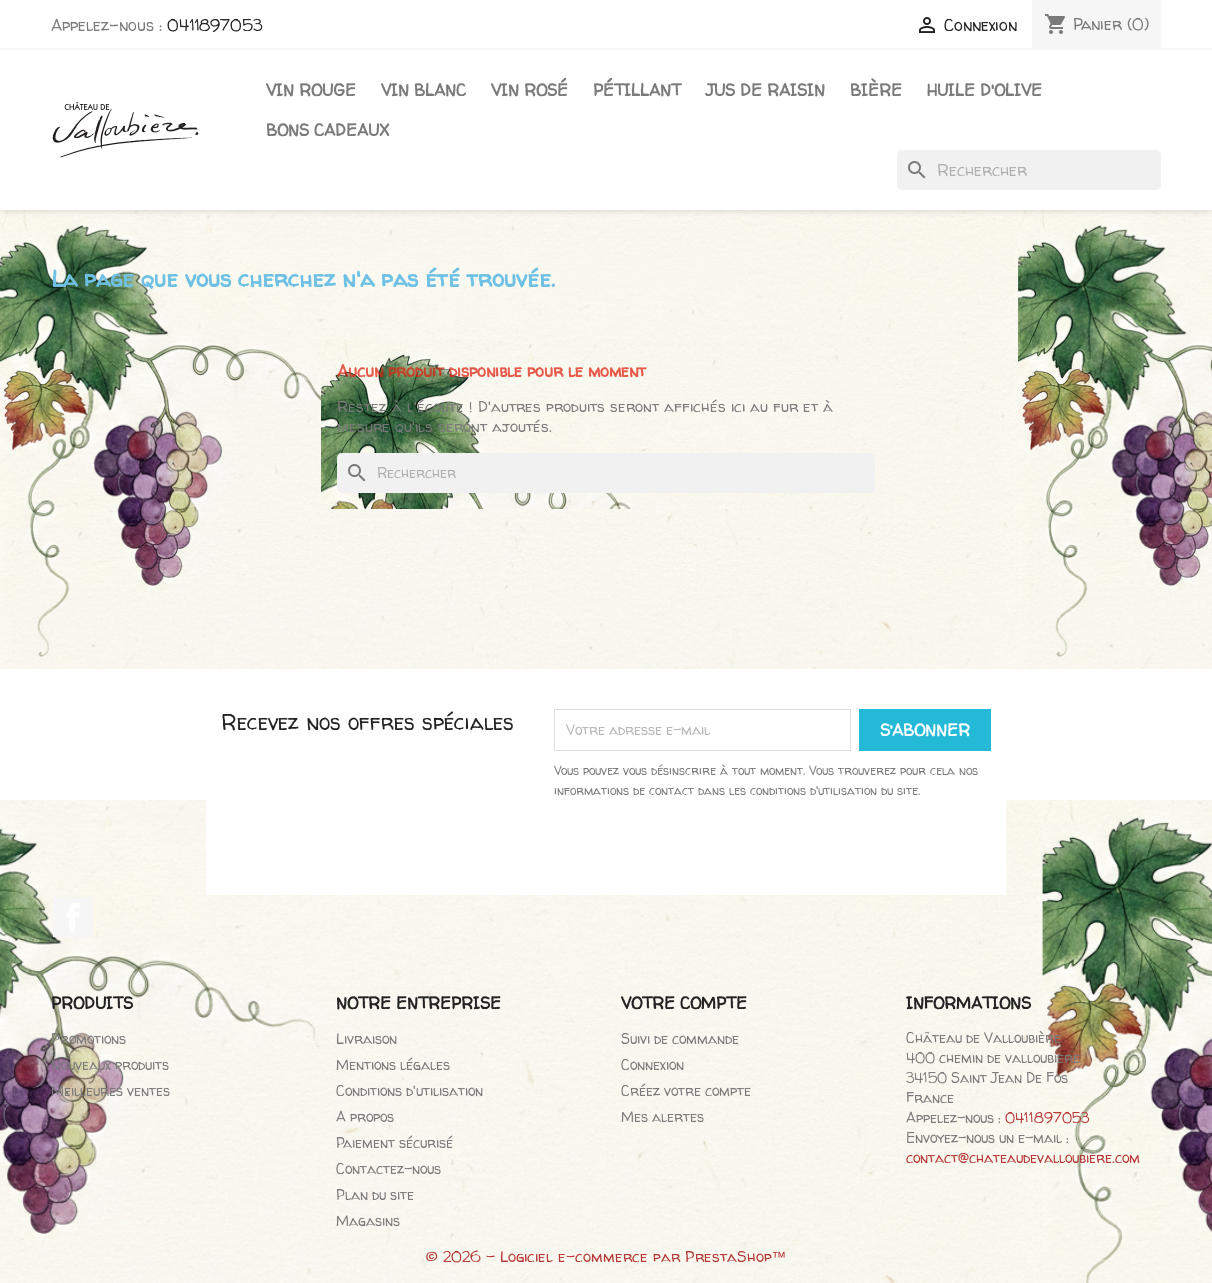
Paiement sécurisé (394, 1142)
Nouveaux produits (110, 1064)
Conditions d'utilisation (409, 1090)
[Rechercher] (1029, 170)
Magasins (368, 1220)
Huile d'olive (984, 90)
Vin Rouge (311, 90)
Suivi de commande (680, 1038)
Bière (876, 90)
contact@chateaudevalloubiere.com (1023, 1157)
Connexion (652, 1064)
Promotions (88, 1038)
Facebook (73, 917)
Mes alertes (662, 1116)
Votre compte (684, 1003)
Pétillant (637, 90)
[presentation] (773, 856)
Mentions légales (393, 1064)
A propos (365, 1116)
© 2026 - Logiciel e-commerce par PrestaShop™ (606, 1256)
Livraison (366, 1038)
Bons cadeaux (327, 130)
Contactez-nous (388, 1168)
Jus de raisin (765, 90)
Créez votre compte (686, 1090)
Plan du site (375, 1194)
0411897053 (215, 25)
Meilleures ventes (110, 1090)
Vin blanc (423, 90)
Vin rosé (529, 90)
